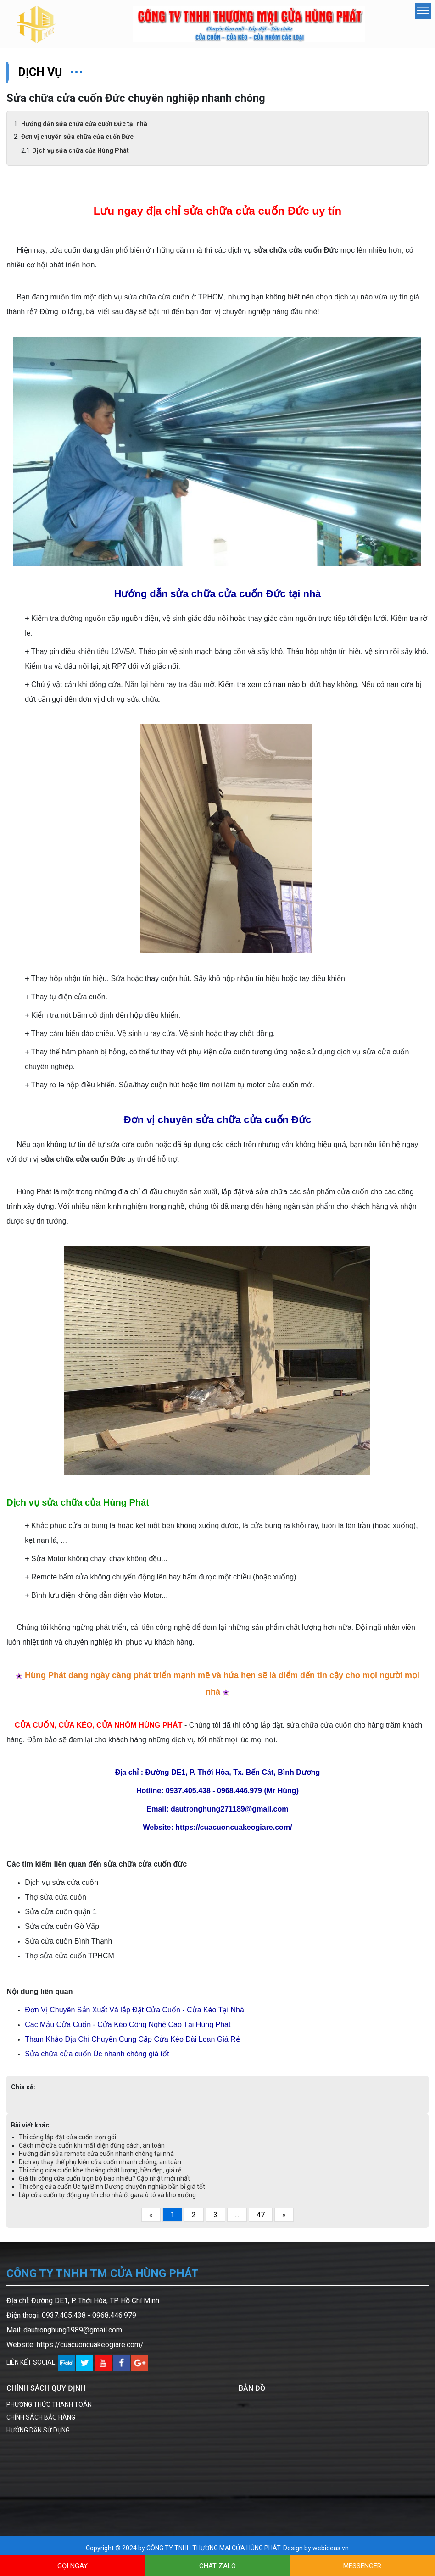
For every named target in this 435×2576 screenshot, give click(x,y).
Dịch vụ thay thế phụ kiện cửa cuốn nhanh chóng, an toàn (100, 2168)
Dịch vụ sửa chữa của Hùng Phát (80, 156)
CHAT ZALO (217, 2566)
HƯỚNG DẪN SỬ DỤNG (38, 2436)
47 (261, 2220)
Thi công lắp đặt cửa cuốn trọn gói (67, 2143)
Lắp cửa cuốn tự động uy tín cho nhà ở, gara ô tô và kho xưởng (107, 2201)
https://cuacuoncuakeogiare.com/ (90, 2350)
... (237, 2220)
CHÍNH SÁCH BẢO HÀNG (40, 2423)
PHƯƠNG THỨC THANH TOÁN (49, 2410)
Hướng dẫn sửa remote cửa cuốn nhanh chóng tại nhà (96, 2159)
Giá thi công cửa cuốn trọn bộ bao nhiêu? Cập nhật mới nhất (104, 2184)
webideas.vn (330, 2554)
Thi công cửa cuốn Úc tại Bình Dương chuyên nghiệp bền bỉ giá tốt (112, 2192)
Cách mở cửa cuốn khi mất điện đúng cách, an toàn (92, 2151)
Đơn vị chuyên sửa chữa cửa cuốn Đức (77, 142)
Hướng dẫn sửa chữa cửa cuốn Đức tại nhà (84, 129)
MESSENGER (362, 2566)
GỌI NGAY (72, 2566)
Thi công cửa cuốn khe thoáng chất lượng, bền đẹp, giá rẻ (100, 2176)
